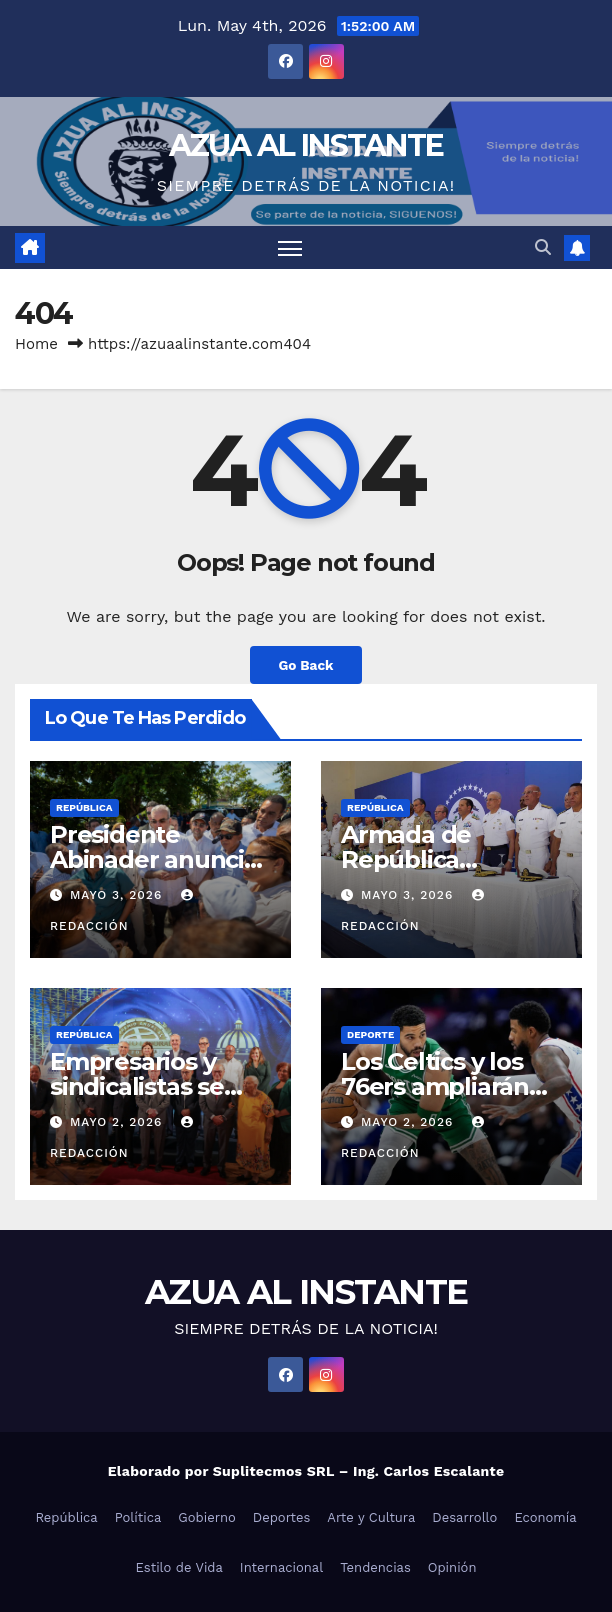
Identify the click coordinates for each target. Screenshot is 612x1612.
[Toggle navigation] (290, 247)
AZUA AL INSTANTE (306, 145)
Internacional (281, 1567)
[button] (543, 247)
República (84, 807)
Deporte (370, 1034)
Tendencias (375, 1567)
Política (138, 1517)
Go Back (305, 665)
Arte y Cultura (371, 1517)
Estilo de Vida (179, 1567)
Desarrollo (464, 1517)
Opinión (452, 1567)
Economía (545, 1517)
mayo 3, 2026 (118, 895)
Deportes (282, 1517)
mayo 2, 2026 (118, 1122)
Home (36, 344)
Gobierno (206, 1517)
